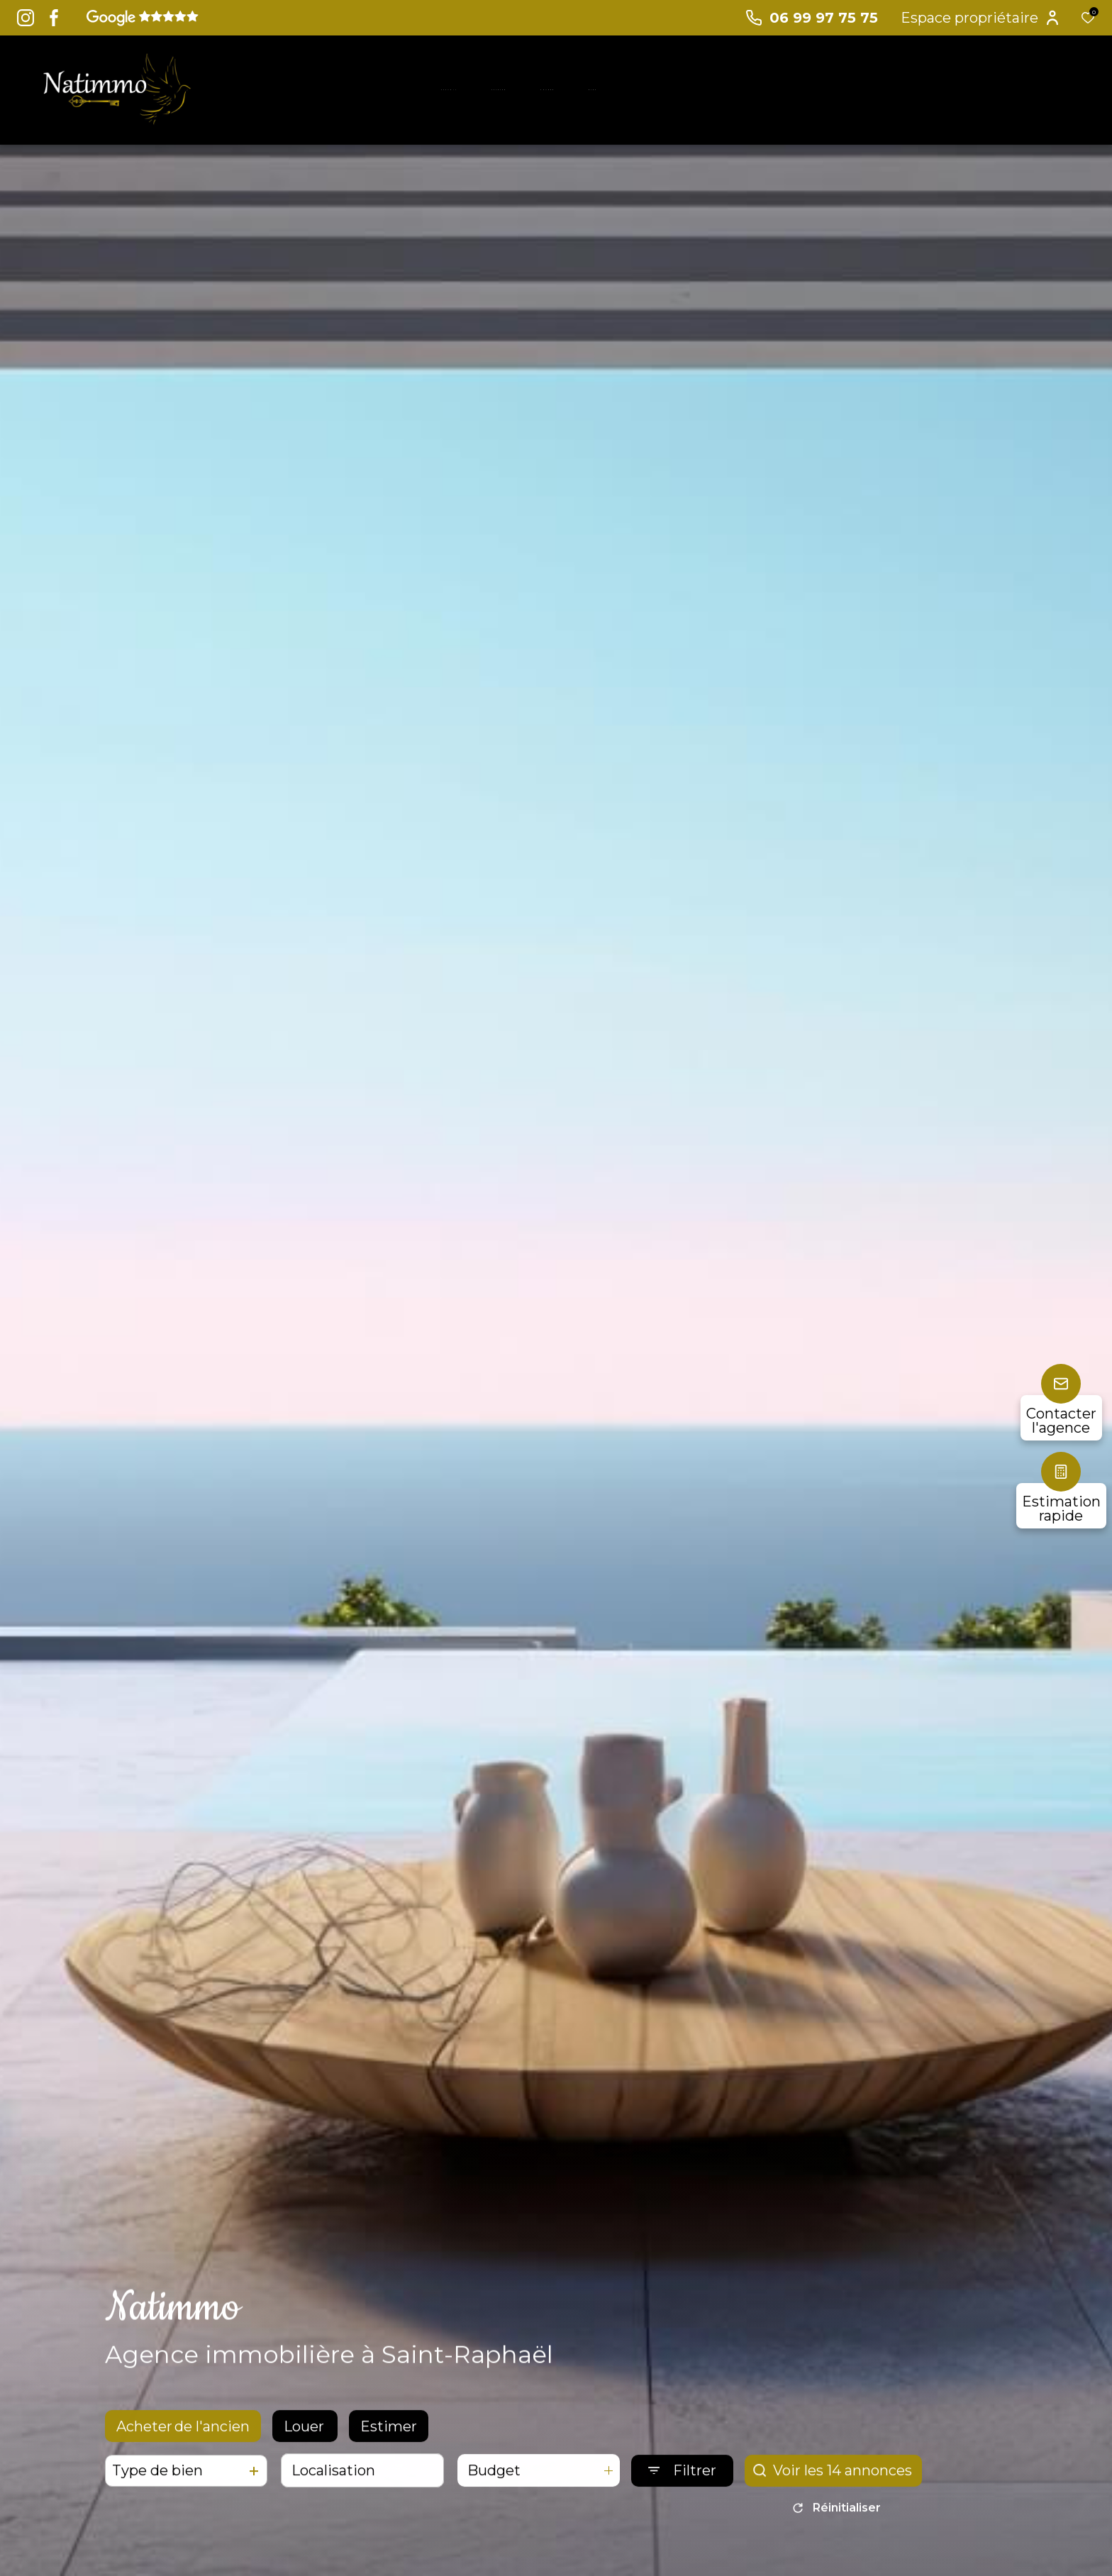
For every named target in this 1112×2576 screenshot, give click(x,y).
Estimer (388, 2436)
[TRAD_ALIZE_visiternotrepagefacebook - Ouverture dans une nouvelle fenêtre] (53, 17)
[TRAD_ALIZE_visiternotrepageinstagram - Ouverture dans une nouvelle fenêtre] (25, 17)
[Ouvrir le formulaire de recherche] (682, 2481)
